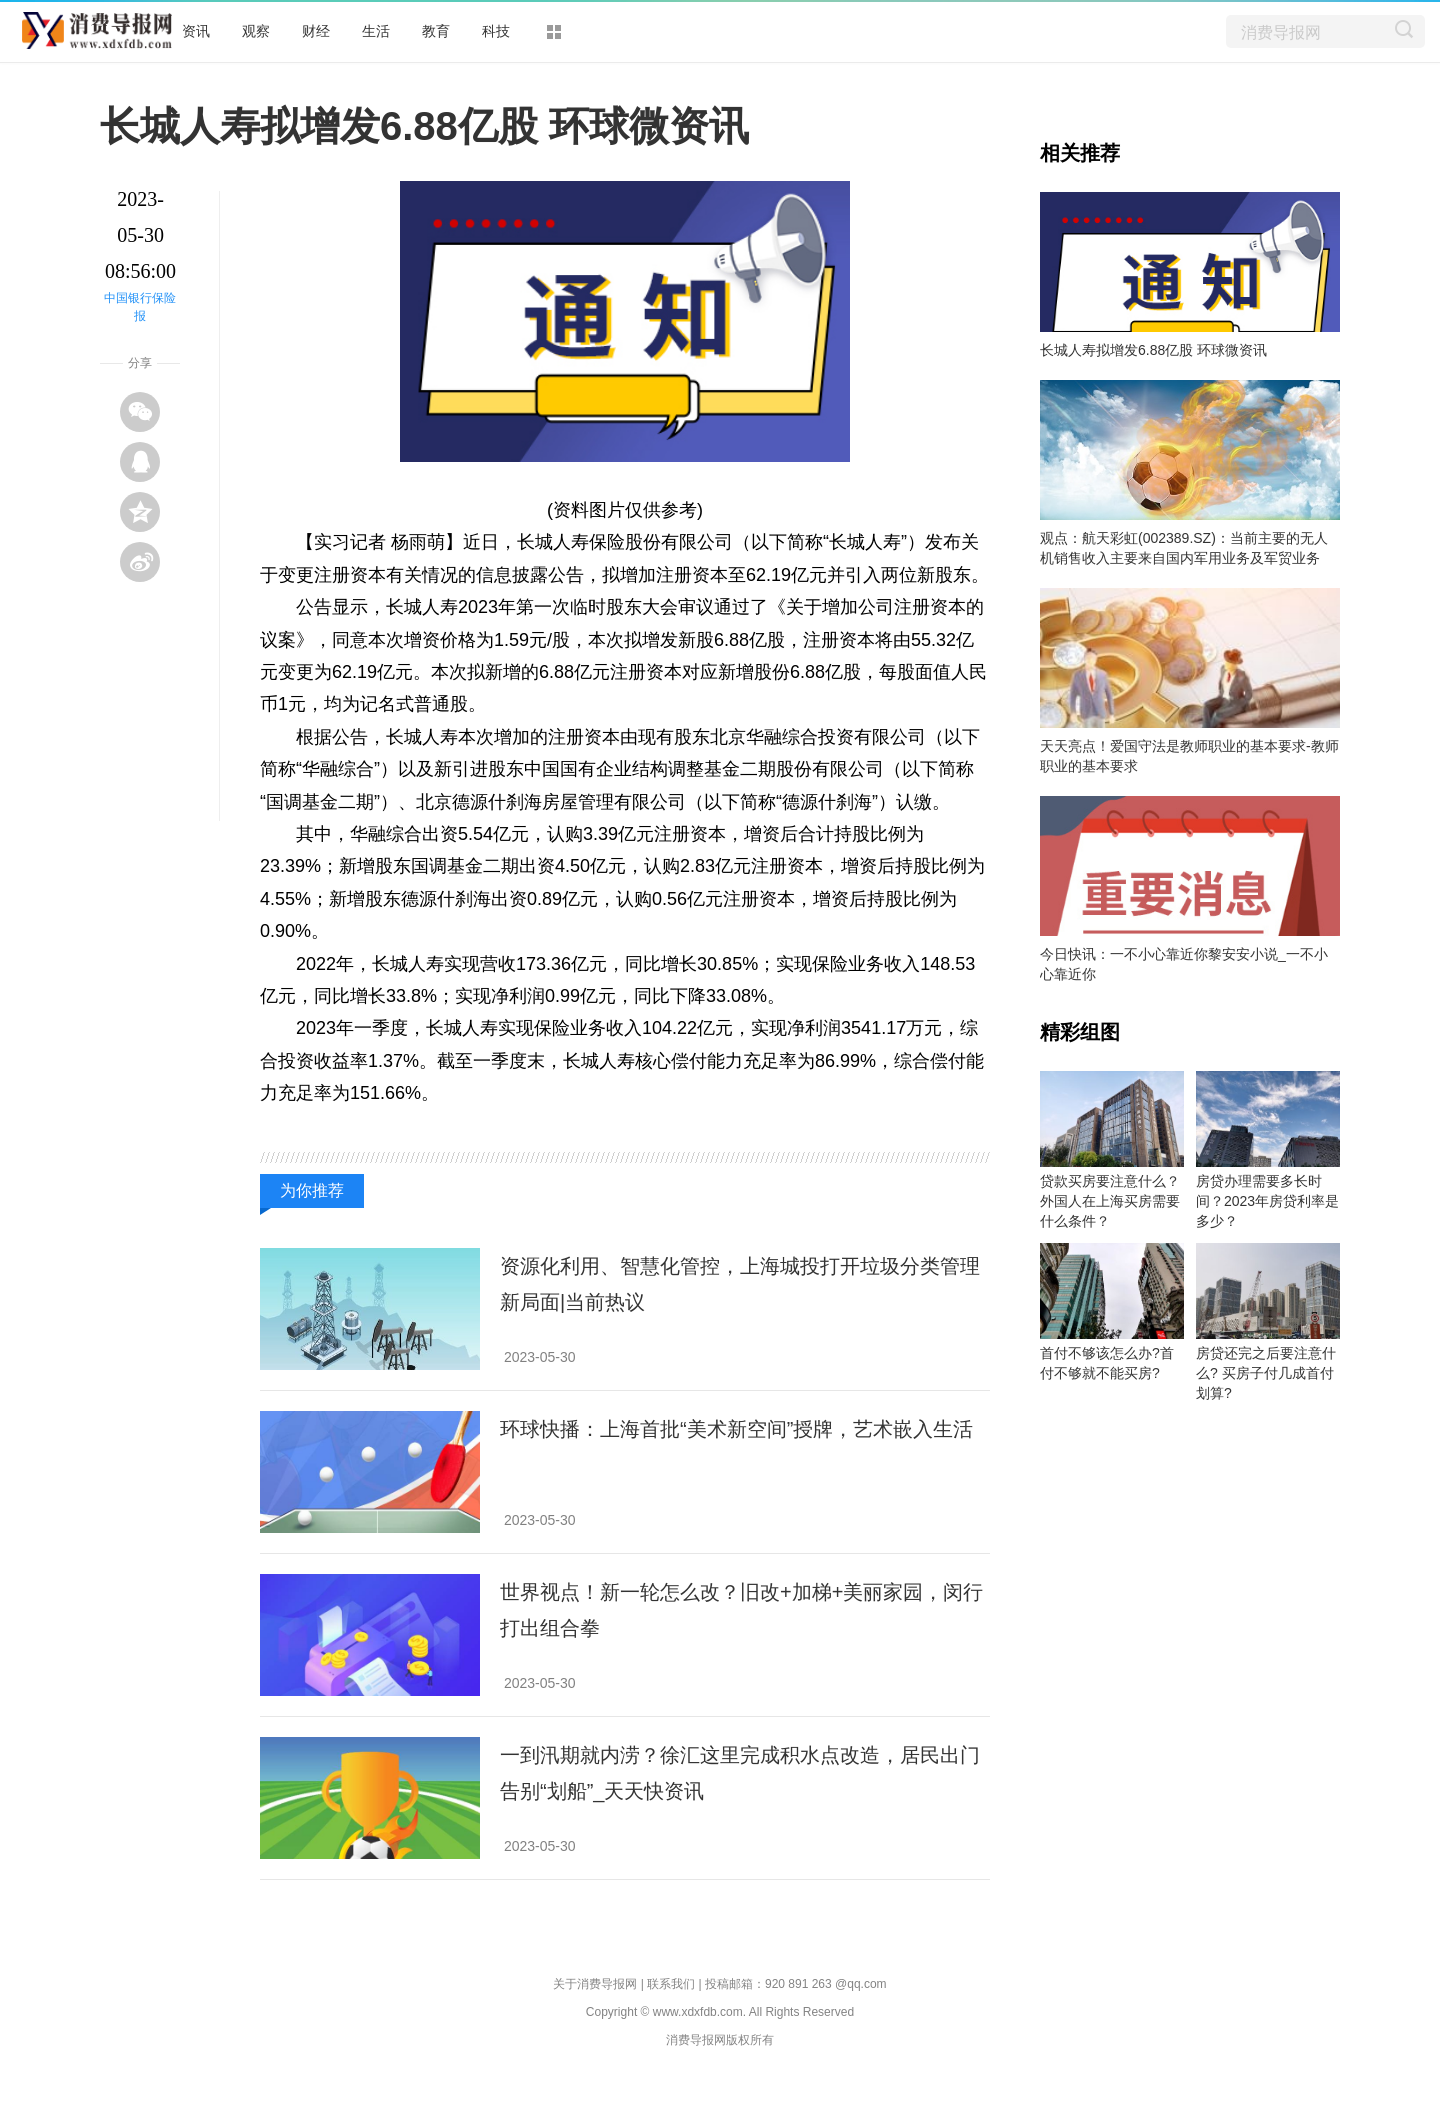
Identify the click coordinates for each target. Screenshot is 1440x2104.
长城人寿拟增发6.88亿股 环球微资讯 (1153, 350)
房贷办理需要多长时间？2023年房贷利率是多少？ (1267, 1201)
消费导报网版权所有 (720, 2040)
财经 (316, 31)
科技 (496, 31)
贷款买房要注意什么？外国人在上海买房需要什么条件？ (1110, 1201)
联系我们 (671, 1984)
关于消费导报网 (595, 1984)
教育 (436, 31)
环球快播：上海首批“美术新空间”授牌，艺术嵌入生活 (736, 1429)
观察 (256, 31)
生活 (376, 31)
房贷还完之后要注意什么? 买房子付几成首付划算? (1266, 1373)
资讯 (196, 31)
